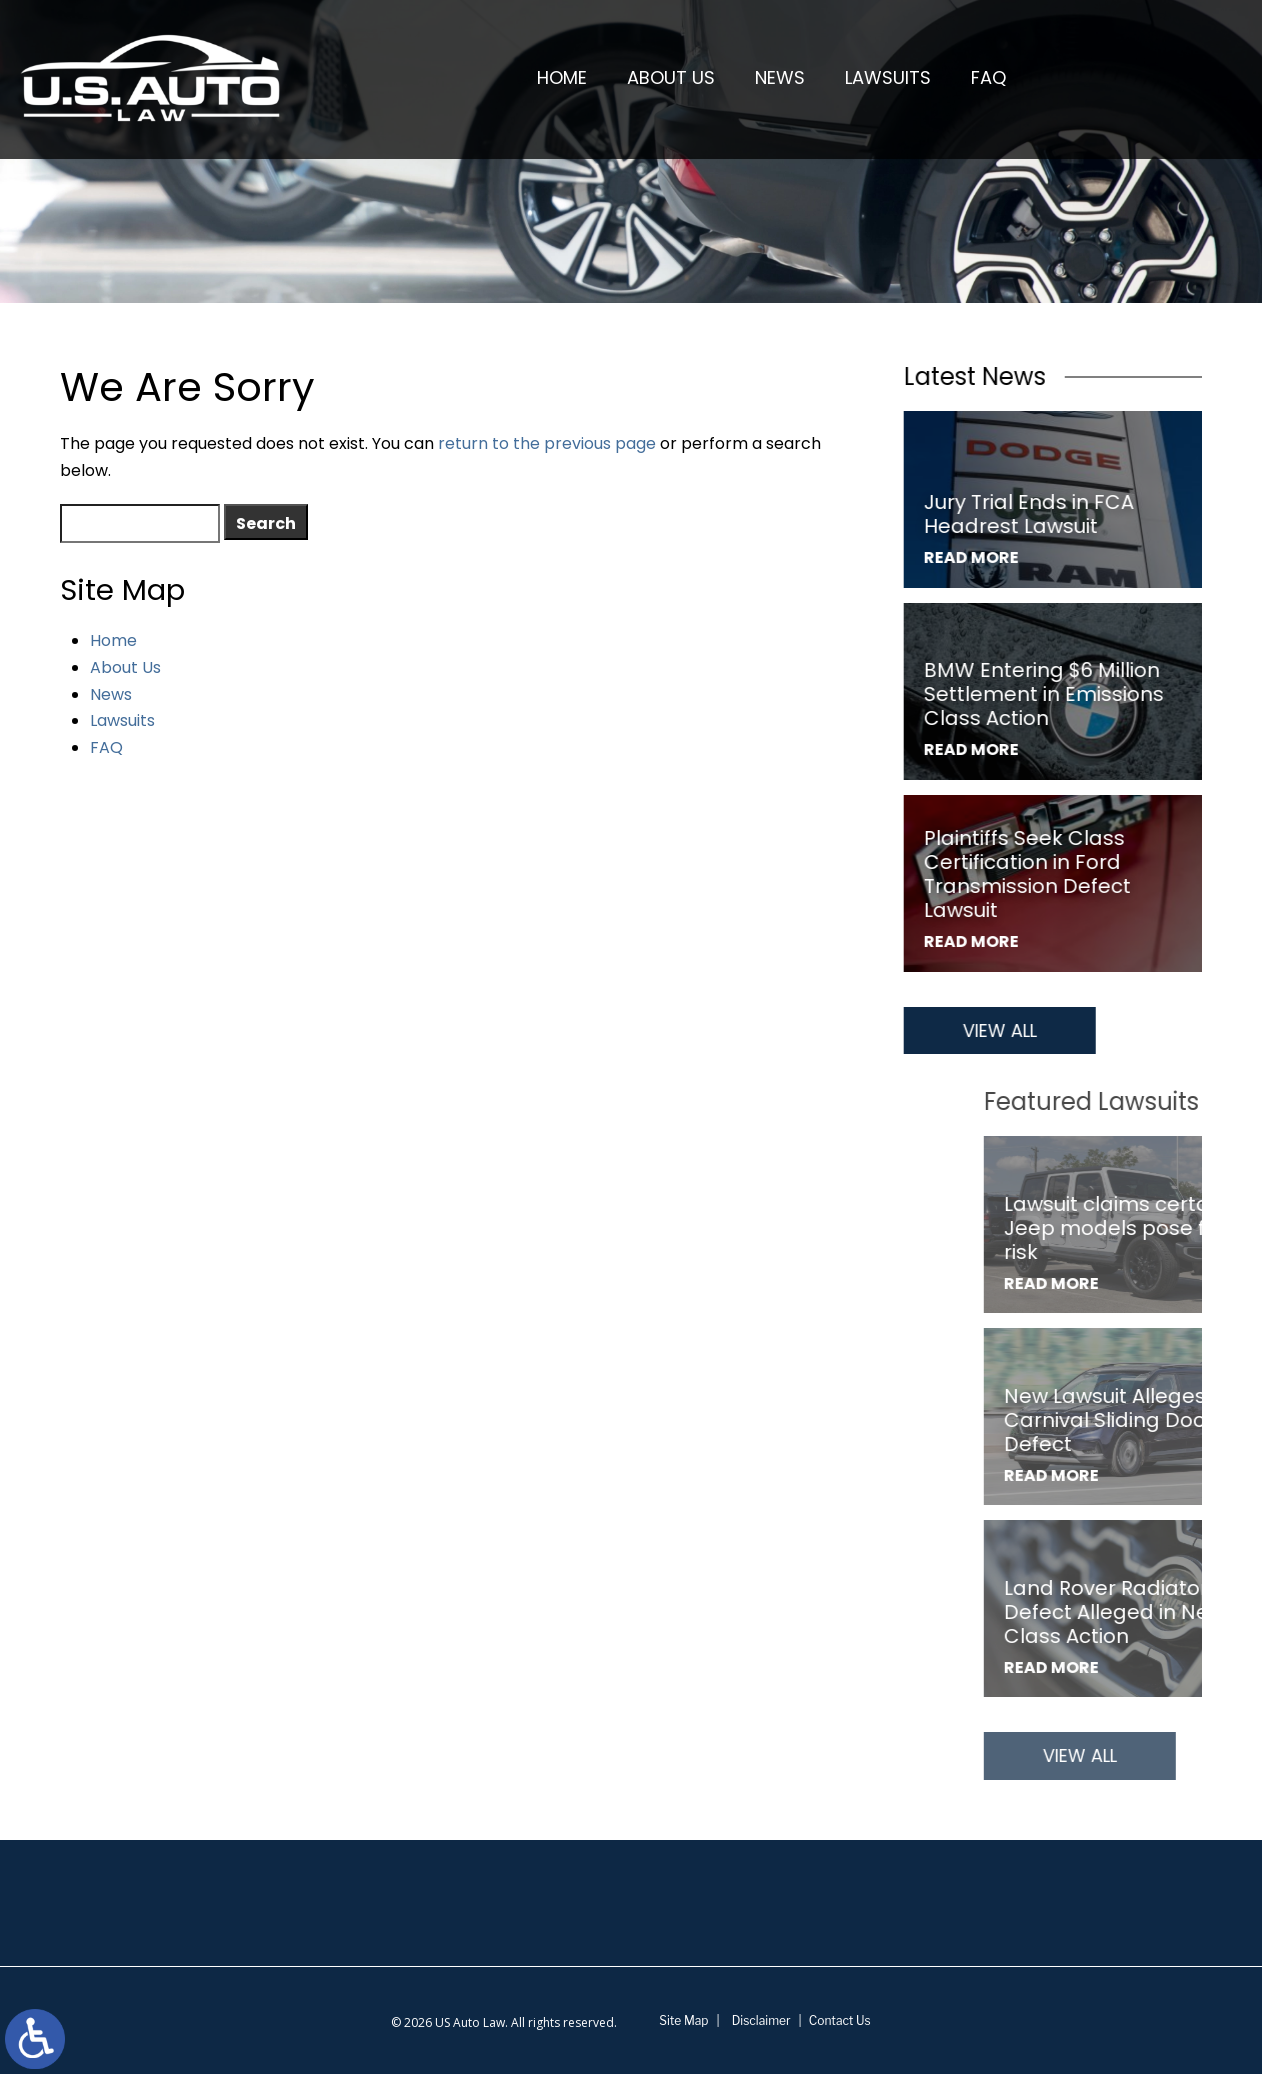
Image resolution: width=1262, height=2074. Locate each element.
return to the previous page (547, 443)
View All (1005, 1030)
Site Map (683, 2020)
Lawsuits (888, 77)
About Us (671, 77)
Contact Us (840, 2020)
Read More (976, 557)
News (780, 77)
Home (562, 77)
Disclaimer (761, 2020)
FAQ (988, 77)
